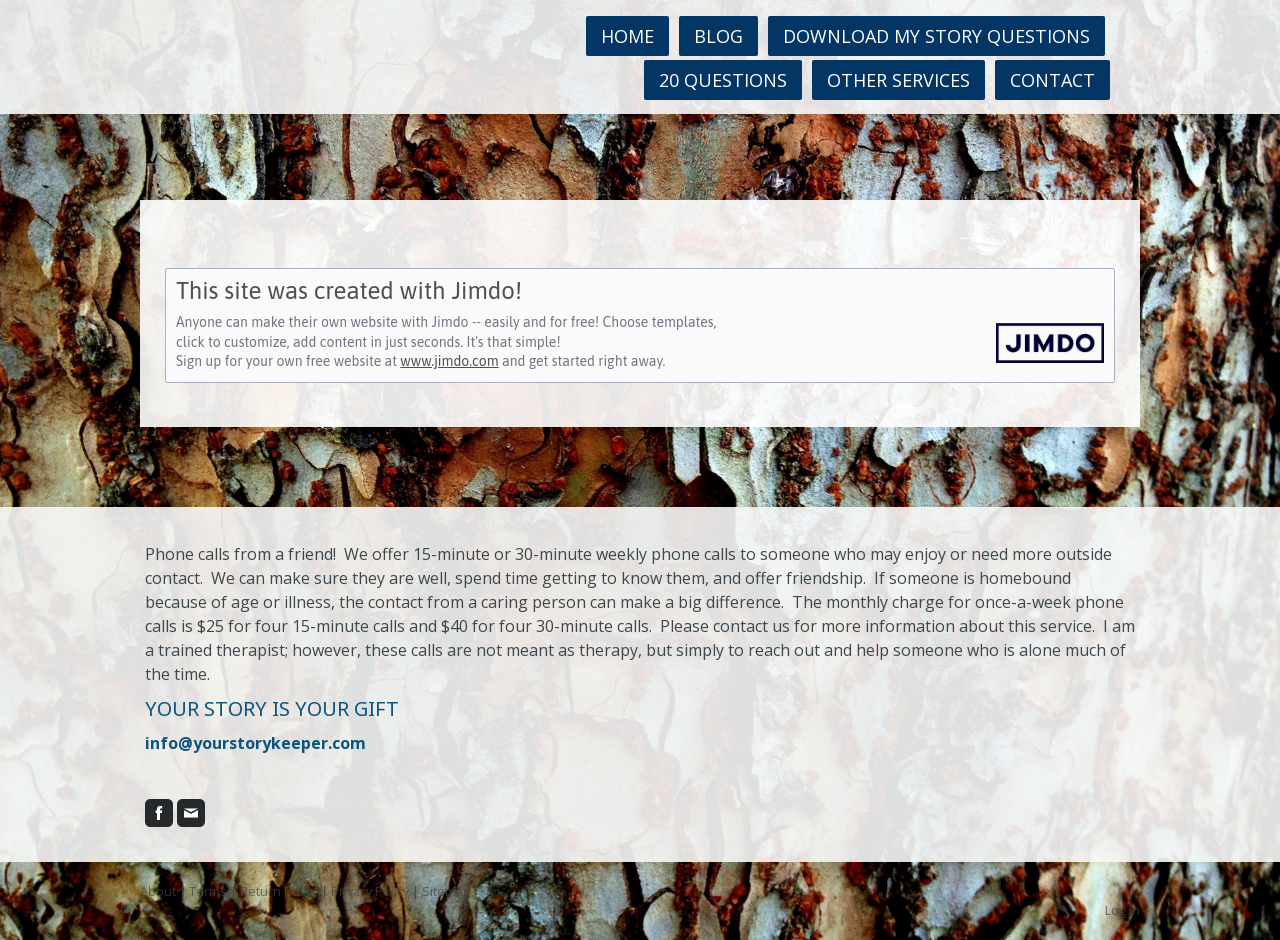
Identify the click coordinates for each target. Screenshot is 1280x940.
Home (627, 36)
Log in (1122, 910)
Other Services (898, 80)
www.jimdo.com (449, 361)
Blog (718, 36)
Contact (1052, 80)
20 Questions (723, 80)
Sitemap (446, 891)
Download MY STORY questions (936, 36)
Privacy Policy (370, 891)
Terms (208, 891)
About (158, 891)
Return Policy (279, 891)
